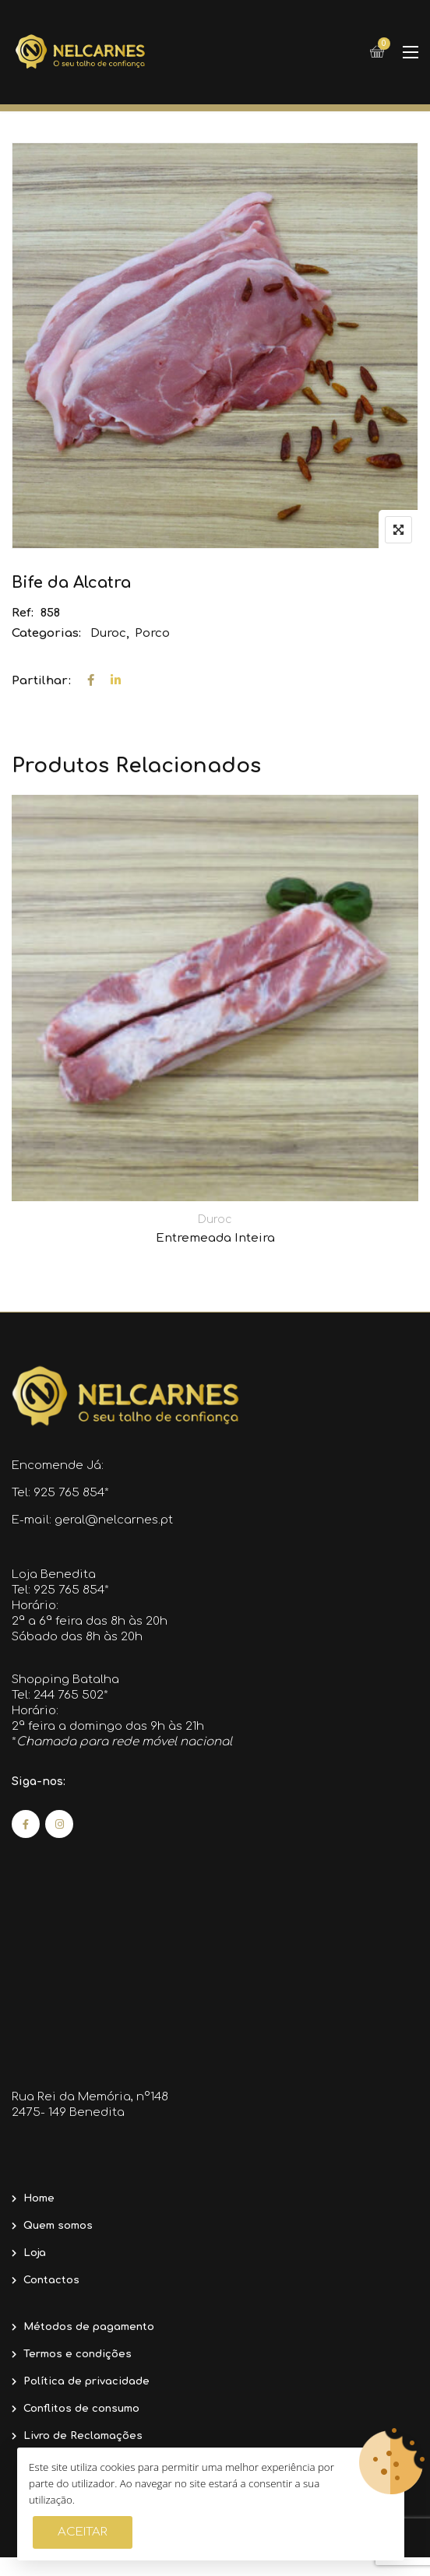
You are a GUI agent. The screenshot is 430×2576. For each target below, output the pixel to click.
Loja (34, 2252)
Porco (152, 633)
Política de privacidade (86, 2381)
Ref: (22, 613)
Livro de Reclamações (83, 2435)
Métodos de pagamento (88, 2326)
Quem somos (58, 2225)
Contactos (51, 2280)
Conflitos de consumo (81, 2408)
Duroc (108, 633)
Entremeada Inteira (215, 1238)
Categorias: (46, 633)
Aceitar (83, 2532)
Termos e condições (77, 2354)
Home (39, 2198)
